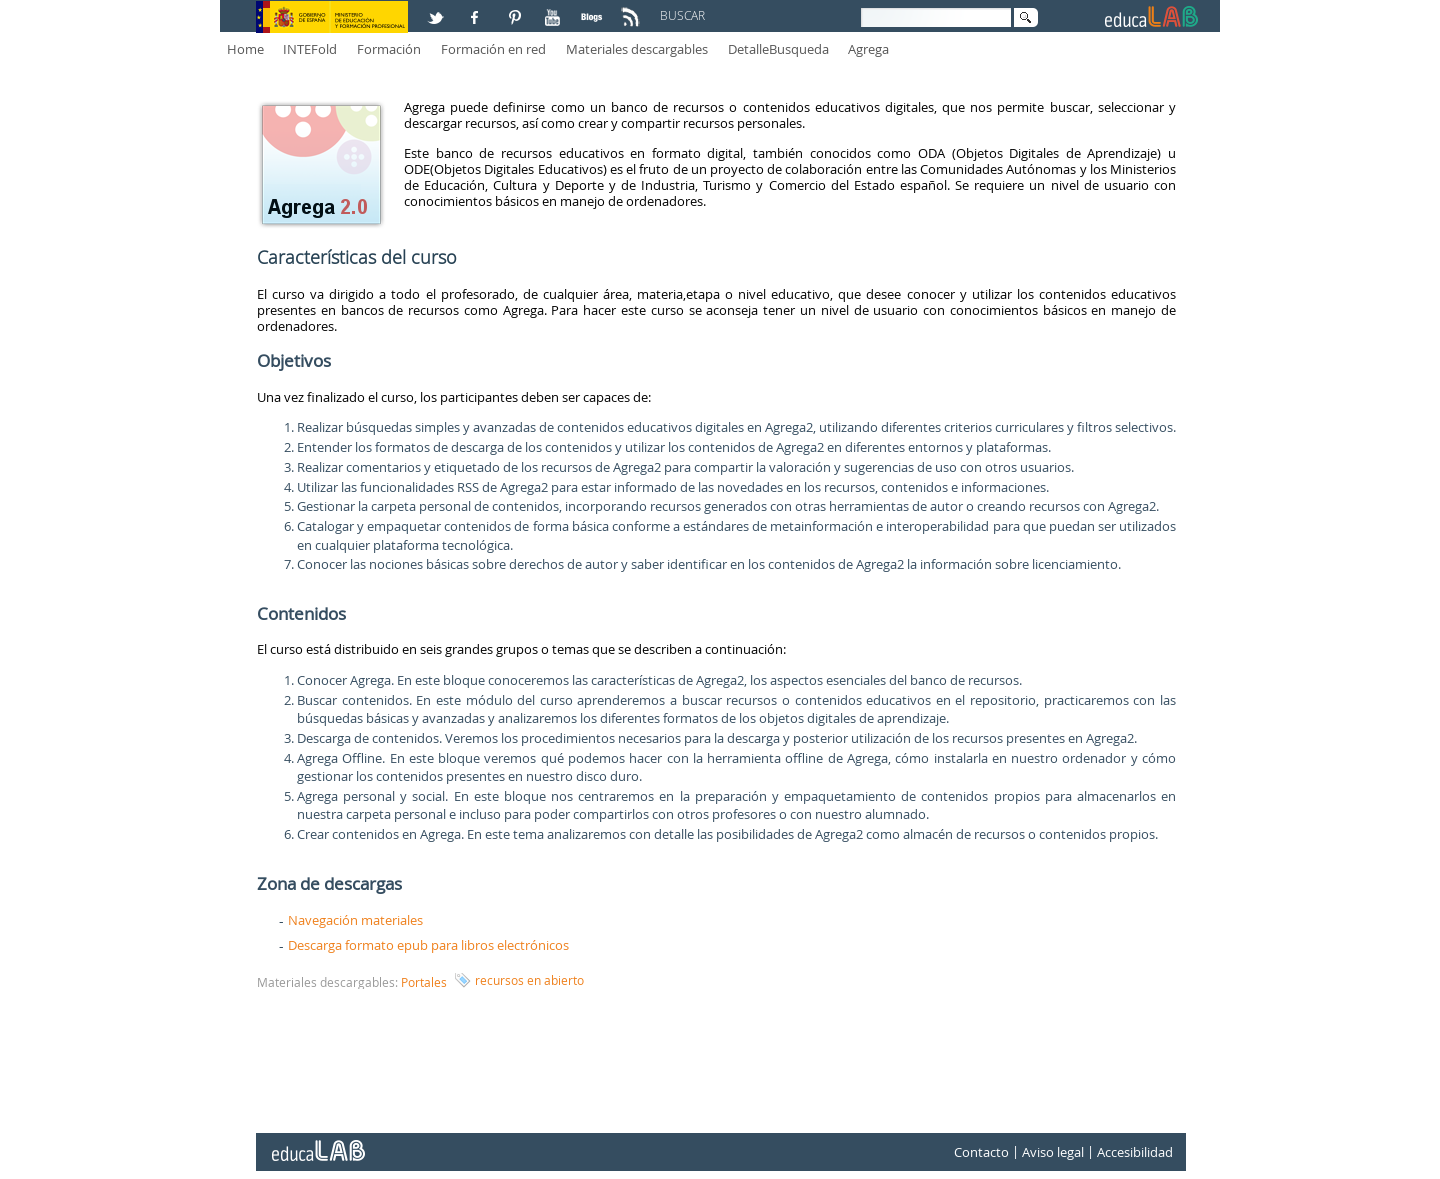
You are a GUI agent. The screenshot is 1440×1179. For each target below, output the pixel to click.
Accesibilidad (1135, 1152)
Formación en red (493, 49)
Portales (424, 982)
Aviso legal (1053, 1152)
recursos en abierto (529, 980)
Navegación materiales (355, 920)
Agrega (868, 49)
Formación (389, 49)
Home (245, 49)
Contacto (981, 1152)
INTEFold (310, 49)
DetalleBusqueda (778, 49)
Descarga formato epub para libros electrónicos (428, 945)
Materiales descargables (637, 49)
